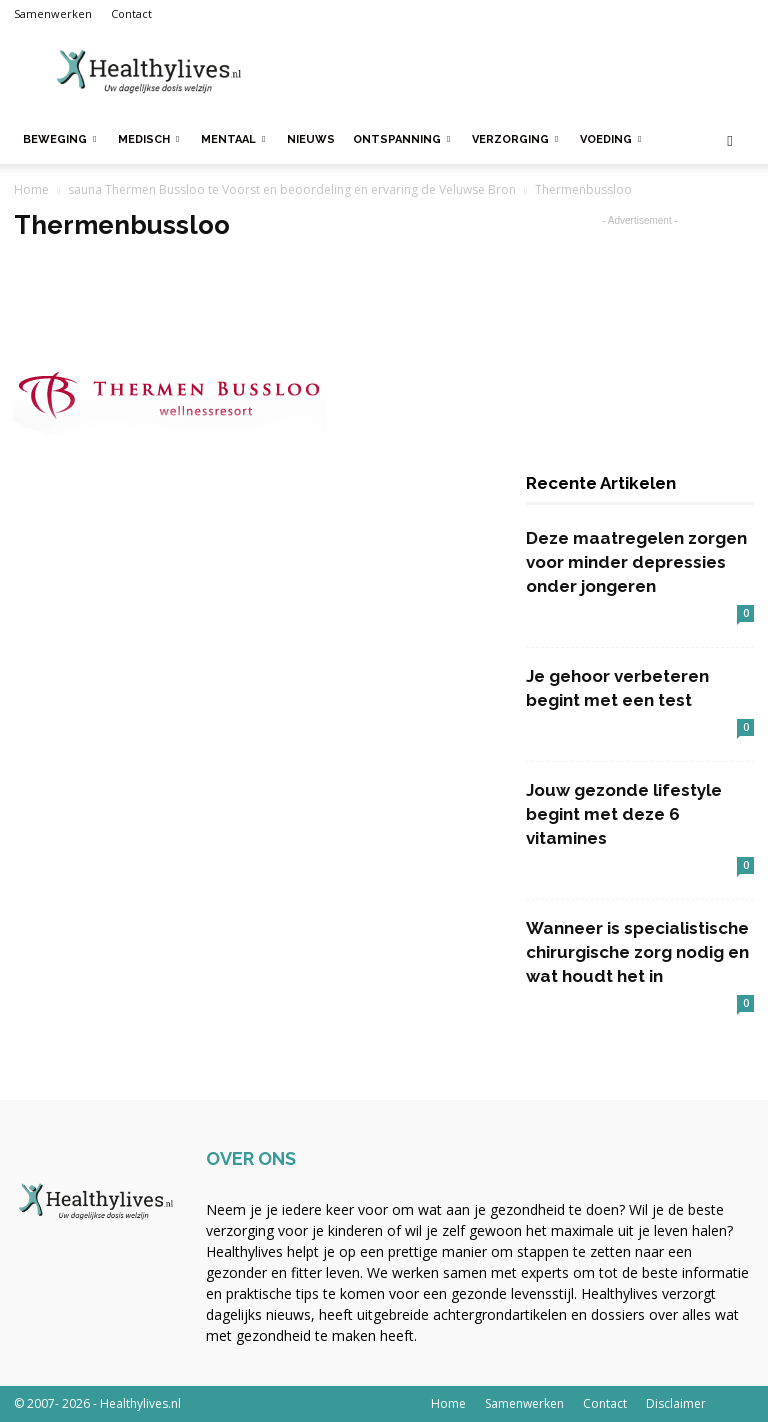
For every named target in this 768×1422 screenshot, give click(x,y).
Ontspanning (401, 139)
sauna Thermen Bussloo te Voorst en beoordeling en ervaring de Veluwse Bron (292, 189)
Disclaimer (676, 1403)
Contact (131, 13)
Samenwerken (53, 13)
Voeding (610, 139)
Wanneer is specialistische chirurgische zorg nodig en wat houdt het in (637, 952)
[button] (730, 140)
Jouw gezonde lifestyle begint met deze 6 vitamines (624, 814)
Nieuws (311, 139)
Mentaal (233, 139)
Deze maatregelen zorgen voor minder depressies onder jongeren (636, 562)
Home (31, 189)
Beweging (59, 139)
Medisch (148, 139)
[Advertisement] (519, 72)
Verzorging (515, 139)
